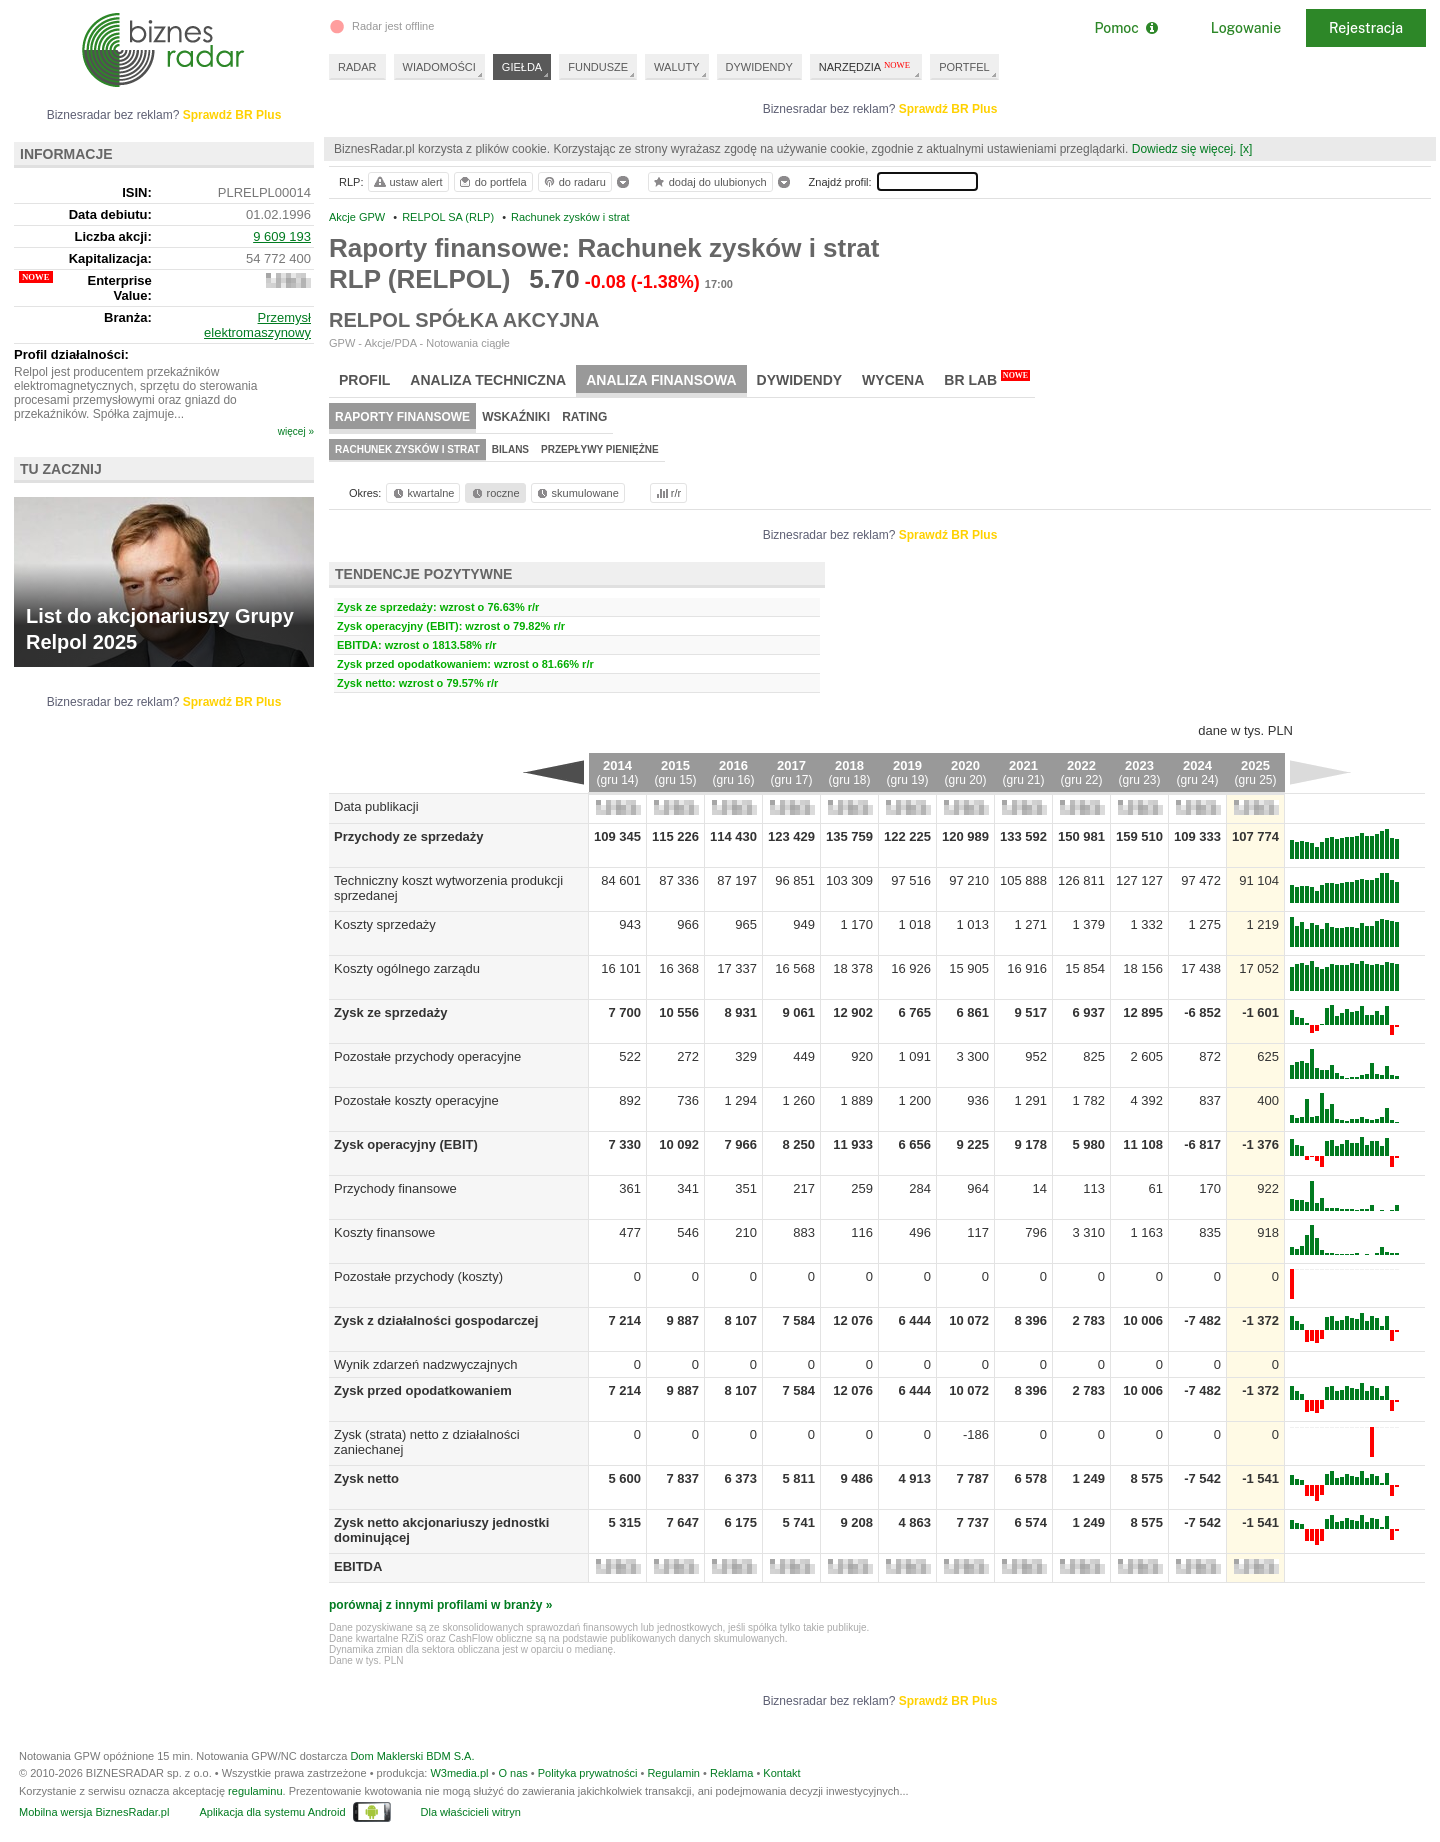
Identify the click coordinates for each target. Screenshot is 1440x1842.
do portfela (492, 182)
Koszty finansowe (384, 1232)
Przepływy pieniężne (600, 449)
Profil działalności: (71, 354)
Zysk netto (366, 1478)
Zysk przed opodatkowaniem (423, 1390)
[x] (1246, 149)
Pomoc (1125, 28)
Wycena (893, 380)
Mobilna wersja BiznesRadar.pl (94, 1812)
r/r (667, 493)
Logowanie (1246, 28)
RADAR (357, 67)
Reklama (731, 1773)
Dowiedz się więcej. (1184, 149)
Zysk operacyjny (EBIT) (406, 1144)
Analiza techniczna (488, 380)
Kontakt (781, 1773)
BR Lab (987, 379)
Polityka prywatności (588, 1773)
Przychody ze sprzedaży (409, 836)
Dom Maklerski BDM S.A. (412, 1756)
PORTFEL (964, 67)
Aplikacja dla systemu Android (272, 1812)
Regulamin (673, 1773)
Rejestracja (1366, 28)
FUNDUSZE (598, 67)
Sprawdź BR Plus (948, 109)
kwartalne (422, 493)
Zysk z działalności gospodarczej (436, 1320)
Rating (584, 417)
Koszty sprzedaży (385, 924)
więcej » (296, 431)
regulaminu (255, 1791)
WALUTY (676, 67)
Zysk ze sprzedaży (390, 1012)
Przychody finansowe (395, 1188)
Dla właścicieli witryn (471, 1812)
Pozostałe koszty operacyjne (416, 1100)
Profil (364, 380)
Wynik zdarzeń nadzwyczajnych (425, 1364)
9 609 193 (282, 236)
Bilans (510, 449)
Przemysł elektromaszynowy (257, 325)
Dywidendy (800, 380)
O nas (512, 1773)
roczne (494, 493)
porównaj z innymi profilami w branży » (440, 1605)
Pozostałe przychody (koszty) (418, 1276)
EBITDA (358, 1566)
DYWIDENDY (759, 67)
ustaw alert (407, 182)
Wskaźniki (516, 417)
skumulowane (576, 493)
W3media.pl (459, 1773)
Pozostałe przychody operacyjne (427, 1056)
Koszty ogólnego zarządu (407, 968)
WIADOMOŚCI (439, 67)
